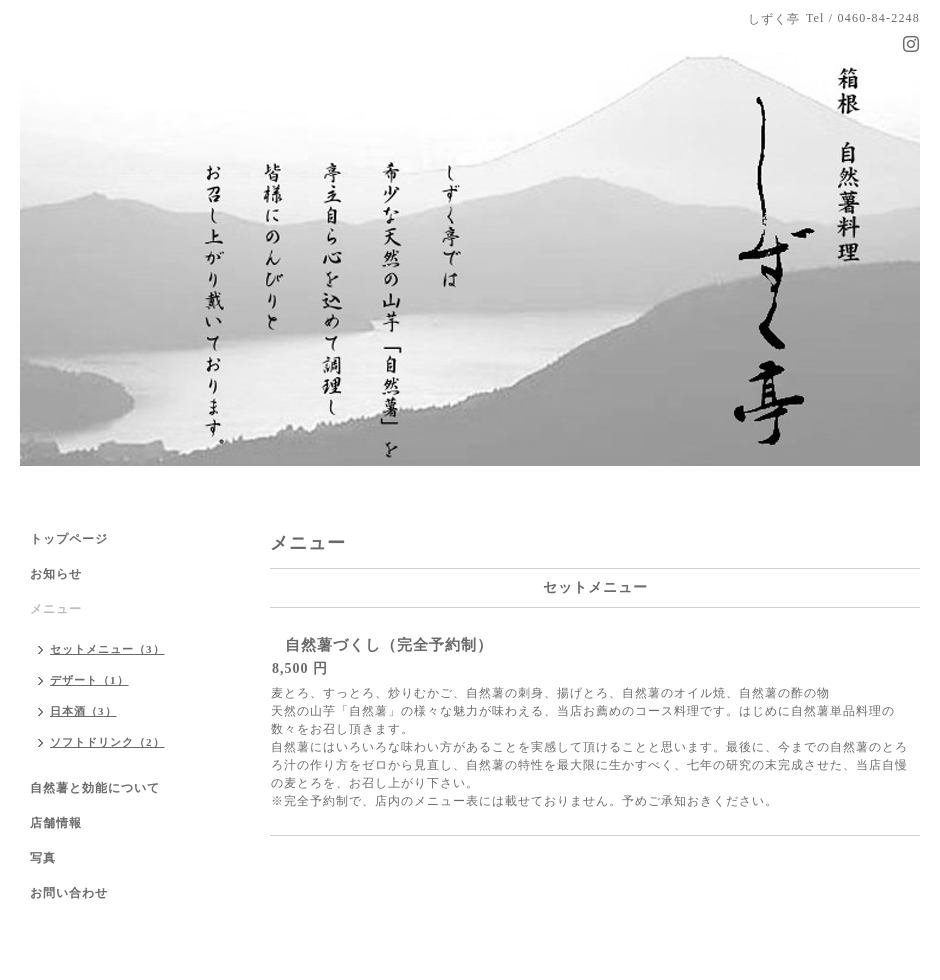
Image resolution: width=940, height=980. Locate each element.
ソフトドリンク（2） (107, 742)
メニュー (56, 609)
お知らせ (56, 574)
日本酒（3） (83, 711)
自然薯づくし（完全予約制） (389, 645)
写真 (43, 858)
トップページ (69, 539)
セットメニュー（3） (107, 649)
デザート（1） (89, 680)
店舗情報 (56, 823)
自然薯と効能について (95, 788)
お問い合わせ (69, 893)
